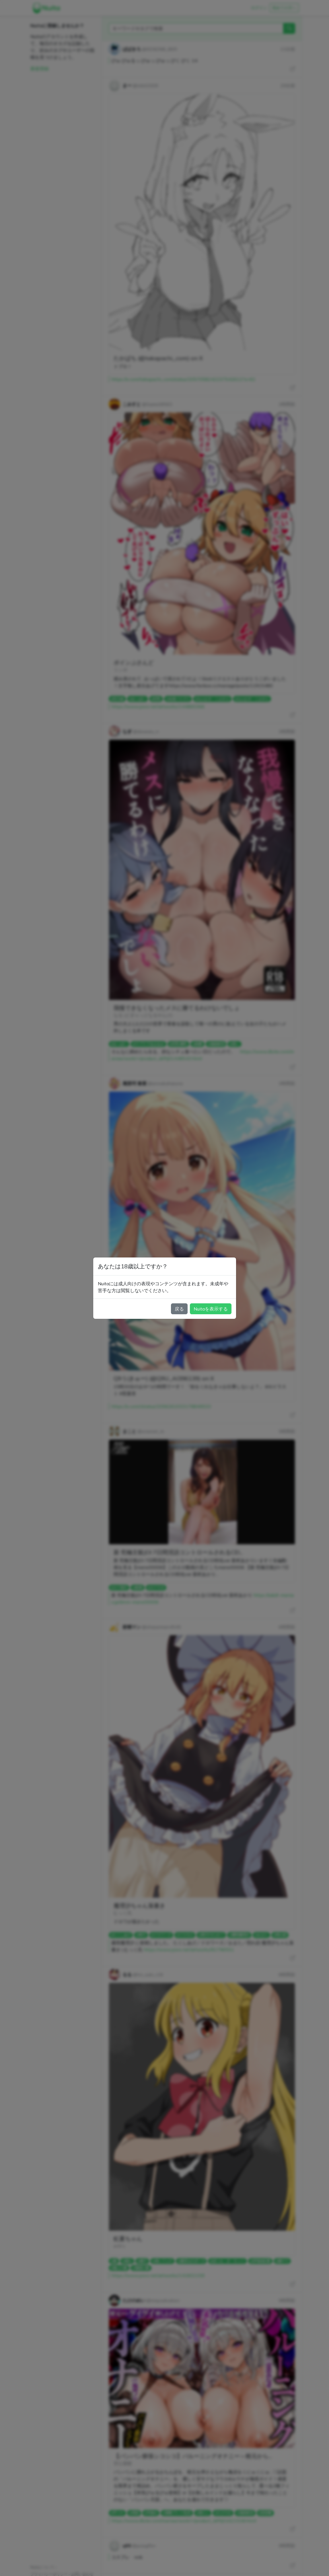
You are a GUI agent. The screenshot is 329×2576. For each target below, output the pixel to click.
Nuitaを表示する (211, 1309)
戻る (179, 1309)
